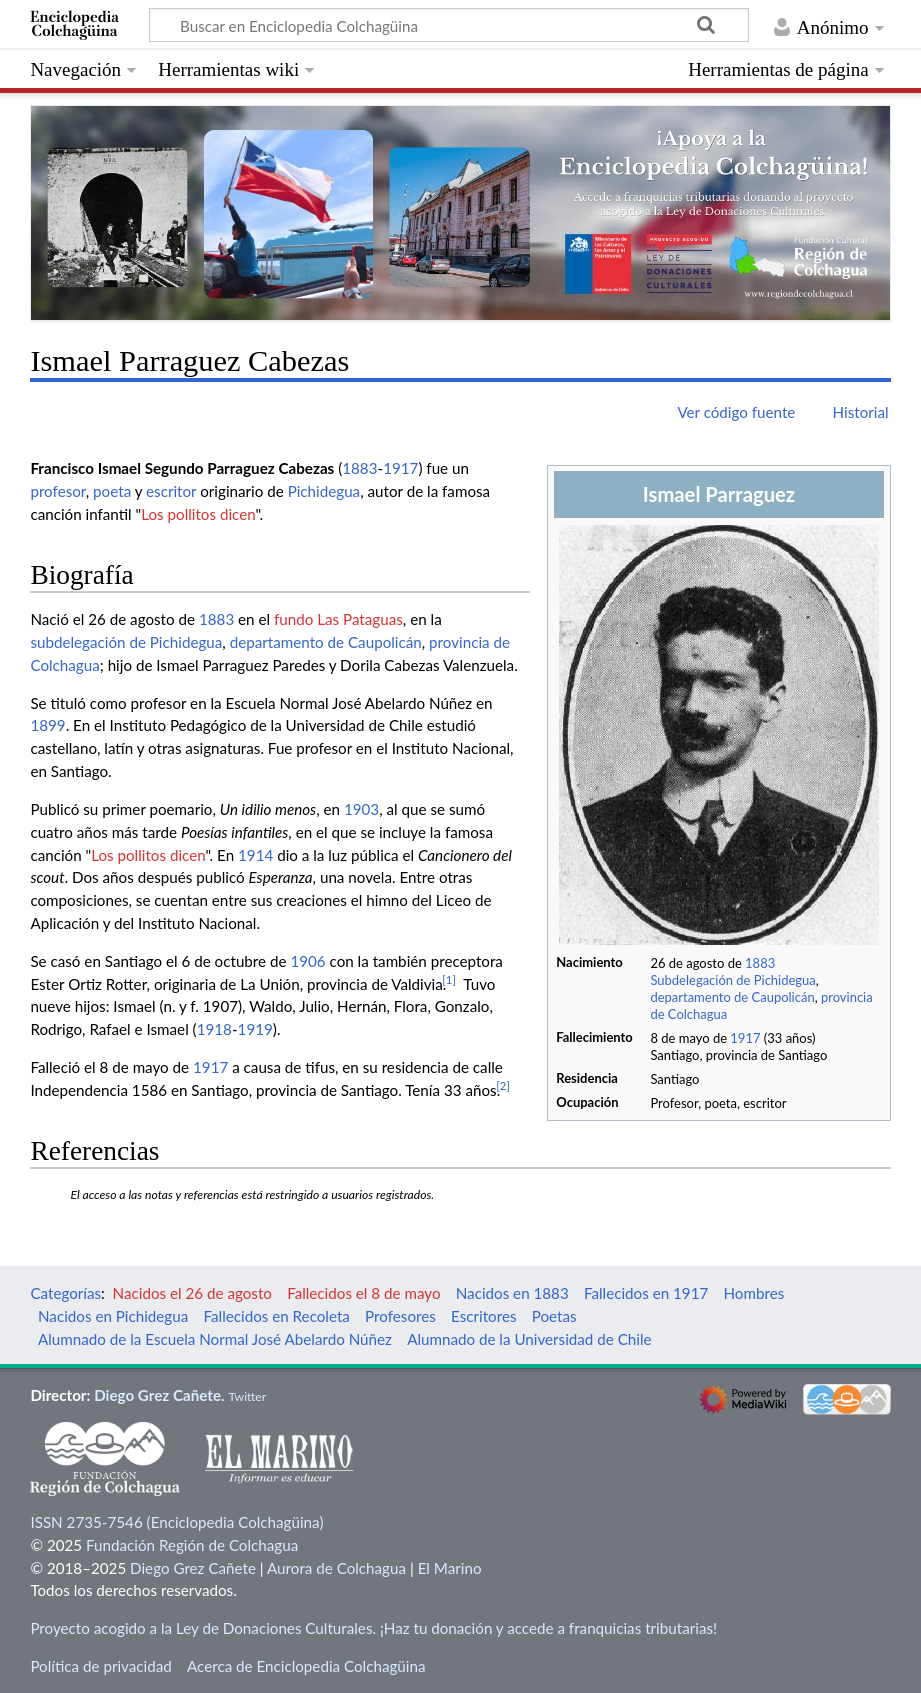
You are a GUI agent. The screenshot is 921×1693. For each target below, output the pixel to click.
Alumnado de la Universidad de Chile (529, 1339)
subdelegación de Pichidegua (126, 642)
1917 (745, 1038)
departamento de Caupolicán (732, 997)
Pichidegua (324, 491)
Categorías (65, 1293)
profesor (57, 491)
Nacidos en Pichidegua (113, 1316)
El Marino (450, 1568)
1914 (255, 855)
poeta (112, 491)
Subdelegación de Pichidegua (732, 980)
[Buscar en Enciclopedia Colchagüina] (449, 25)
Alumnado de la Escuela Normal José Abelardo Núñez (215, 1339)
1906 (307, 961)
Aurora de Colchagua (336, 1568)
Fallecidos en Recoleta (276, 1316)
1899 (47, 725)
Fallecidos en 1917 (646, 1293)
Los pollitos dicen (198, 514)
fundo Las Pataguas (338, 619)
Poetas (554, 1316)
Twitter (247, 1396)
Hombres (753, 1293)
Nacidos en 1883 (512, 1293)
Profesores (400, 1316)
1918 (214, 1029)
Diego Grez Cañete (157, 1395)
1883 (760, 963)
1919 (255, 1029)
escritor (171, 491)
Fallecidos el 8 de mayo (363, 1293)
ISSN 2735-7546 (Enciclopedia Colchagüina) (176, 1522)
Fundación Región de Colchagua (192, 1545)
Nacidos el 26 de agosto (192, 1293)
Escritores (483, 1316)
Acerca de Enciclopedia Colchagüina (306, 1666)
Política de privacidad (100, 1666)
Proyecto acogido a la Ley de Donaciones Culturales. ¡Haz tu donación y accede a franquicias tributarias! (373, 1628)
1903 (361, 809)
